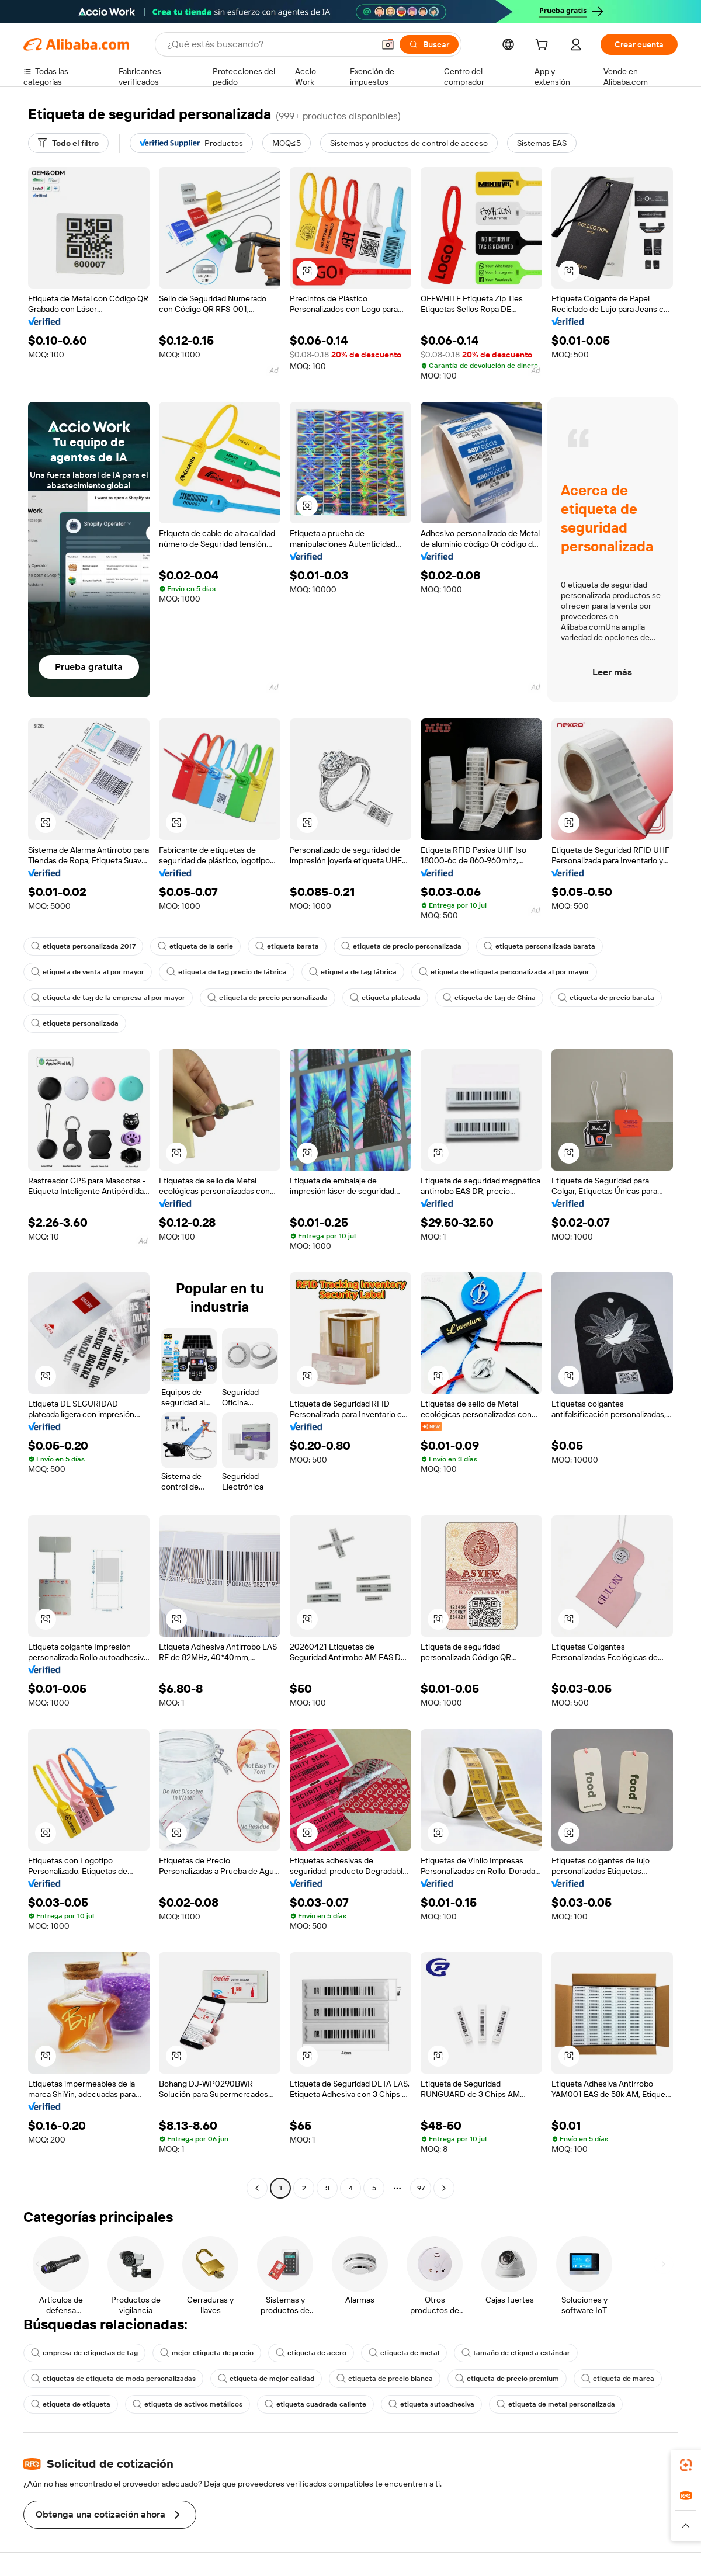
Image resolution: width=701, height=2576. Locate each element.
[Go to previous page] (257, 2188)
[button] (388, 44)
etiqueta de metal (404, 2353)
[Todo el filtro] (68, 143)
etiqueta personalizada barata (539, 946)
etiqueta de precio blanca (384, 2378)
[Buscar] (429, 44)
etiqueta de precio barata (606, 997)
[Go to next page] (443, 2188)
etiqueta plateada (385, 997)
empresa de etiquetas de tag (84, 2353)
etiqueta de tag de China (489, 997)
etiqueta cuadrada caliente (315, 2404)
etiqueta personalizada (75, 1023)
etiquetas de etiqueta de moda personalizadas (113, 2378)
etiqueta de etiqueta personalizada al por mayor (504, 972)
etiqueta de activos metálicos (187, 2404)
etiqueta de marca (617, 2378)
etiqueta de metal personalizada (556, 2404)
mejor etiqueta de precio (207, 2353)
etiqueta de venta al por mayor (87, 972)
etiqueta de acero (311, 2353)
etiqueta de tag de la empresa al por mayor (108, 997)
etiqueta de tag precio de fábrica (226, 972)
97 (421, 2188)
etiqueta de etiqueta (70, 2404)
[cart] (544, 46)
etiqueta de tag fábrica (353, 972)
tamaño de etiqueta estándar (515, 2353)
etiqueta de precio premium (507, 2378)
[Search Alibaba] (269, 44)
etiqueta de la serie (195, 946)
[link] (686, 2465)
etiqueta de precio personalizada (401, 946)
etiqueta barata (287, 946)
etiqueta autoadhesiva (431, 2404)
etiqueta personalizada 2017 (83, 946)
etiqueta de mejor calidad (266, 2378)
